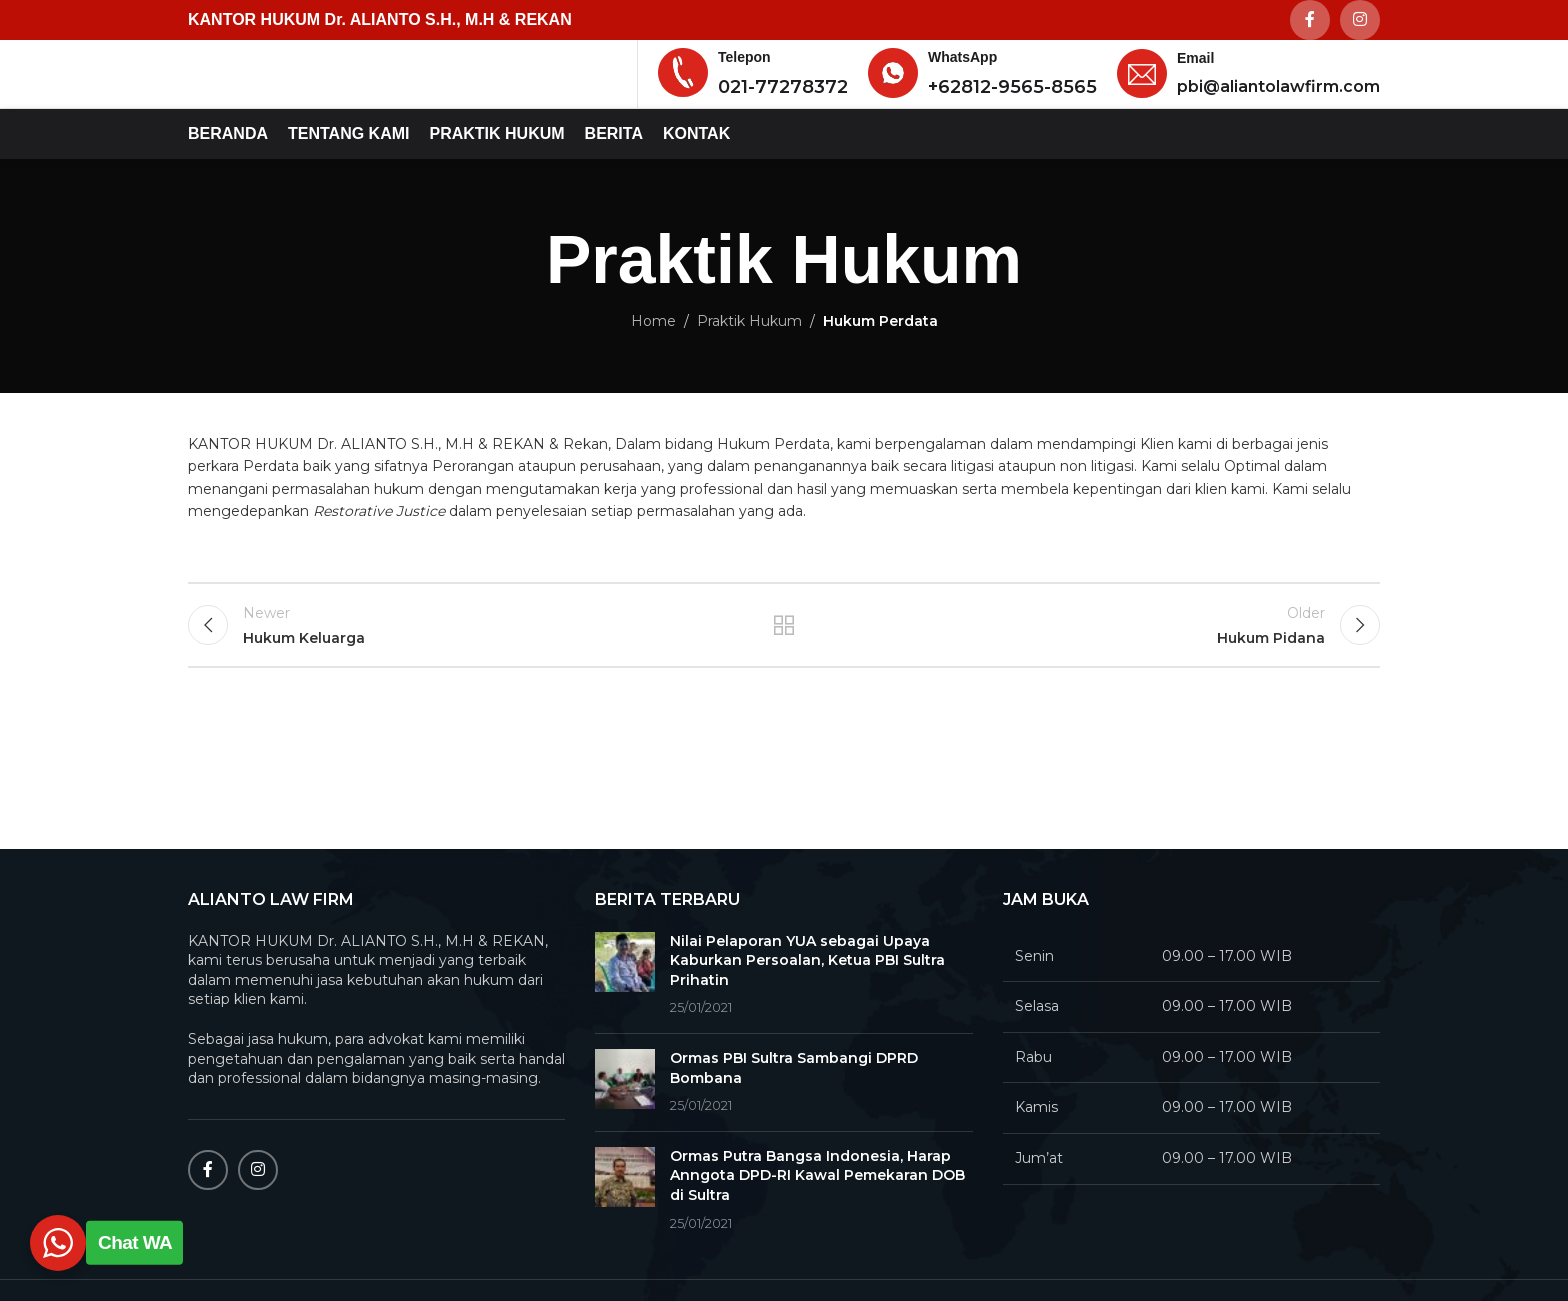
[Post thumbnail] (625, 1019)
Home (653, 366)
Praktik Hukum (749, 366)
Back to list (784, 677)
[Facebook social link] (1310, 21)
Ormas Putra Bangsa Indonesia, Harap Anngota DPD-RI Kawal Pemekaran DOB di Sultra (817, 1219)
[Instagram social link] (1360, 21)
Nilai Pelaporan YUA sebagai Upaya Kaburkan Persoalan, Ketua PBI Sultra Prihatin (807, 1004)
